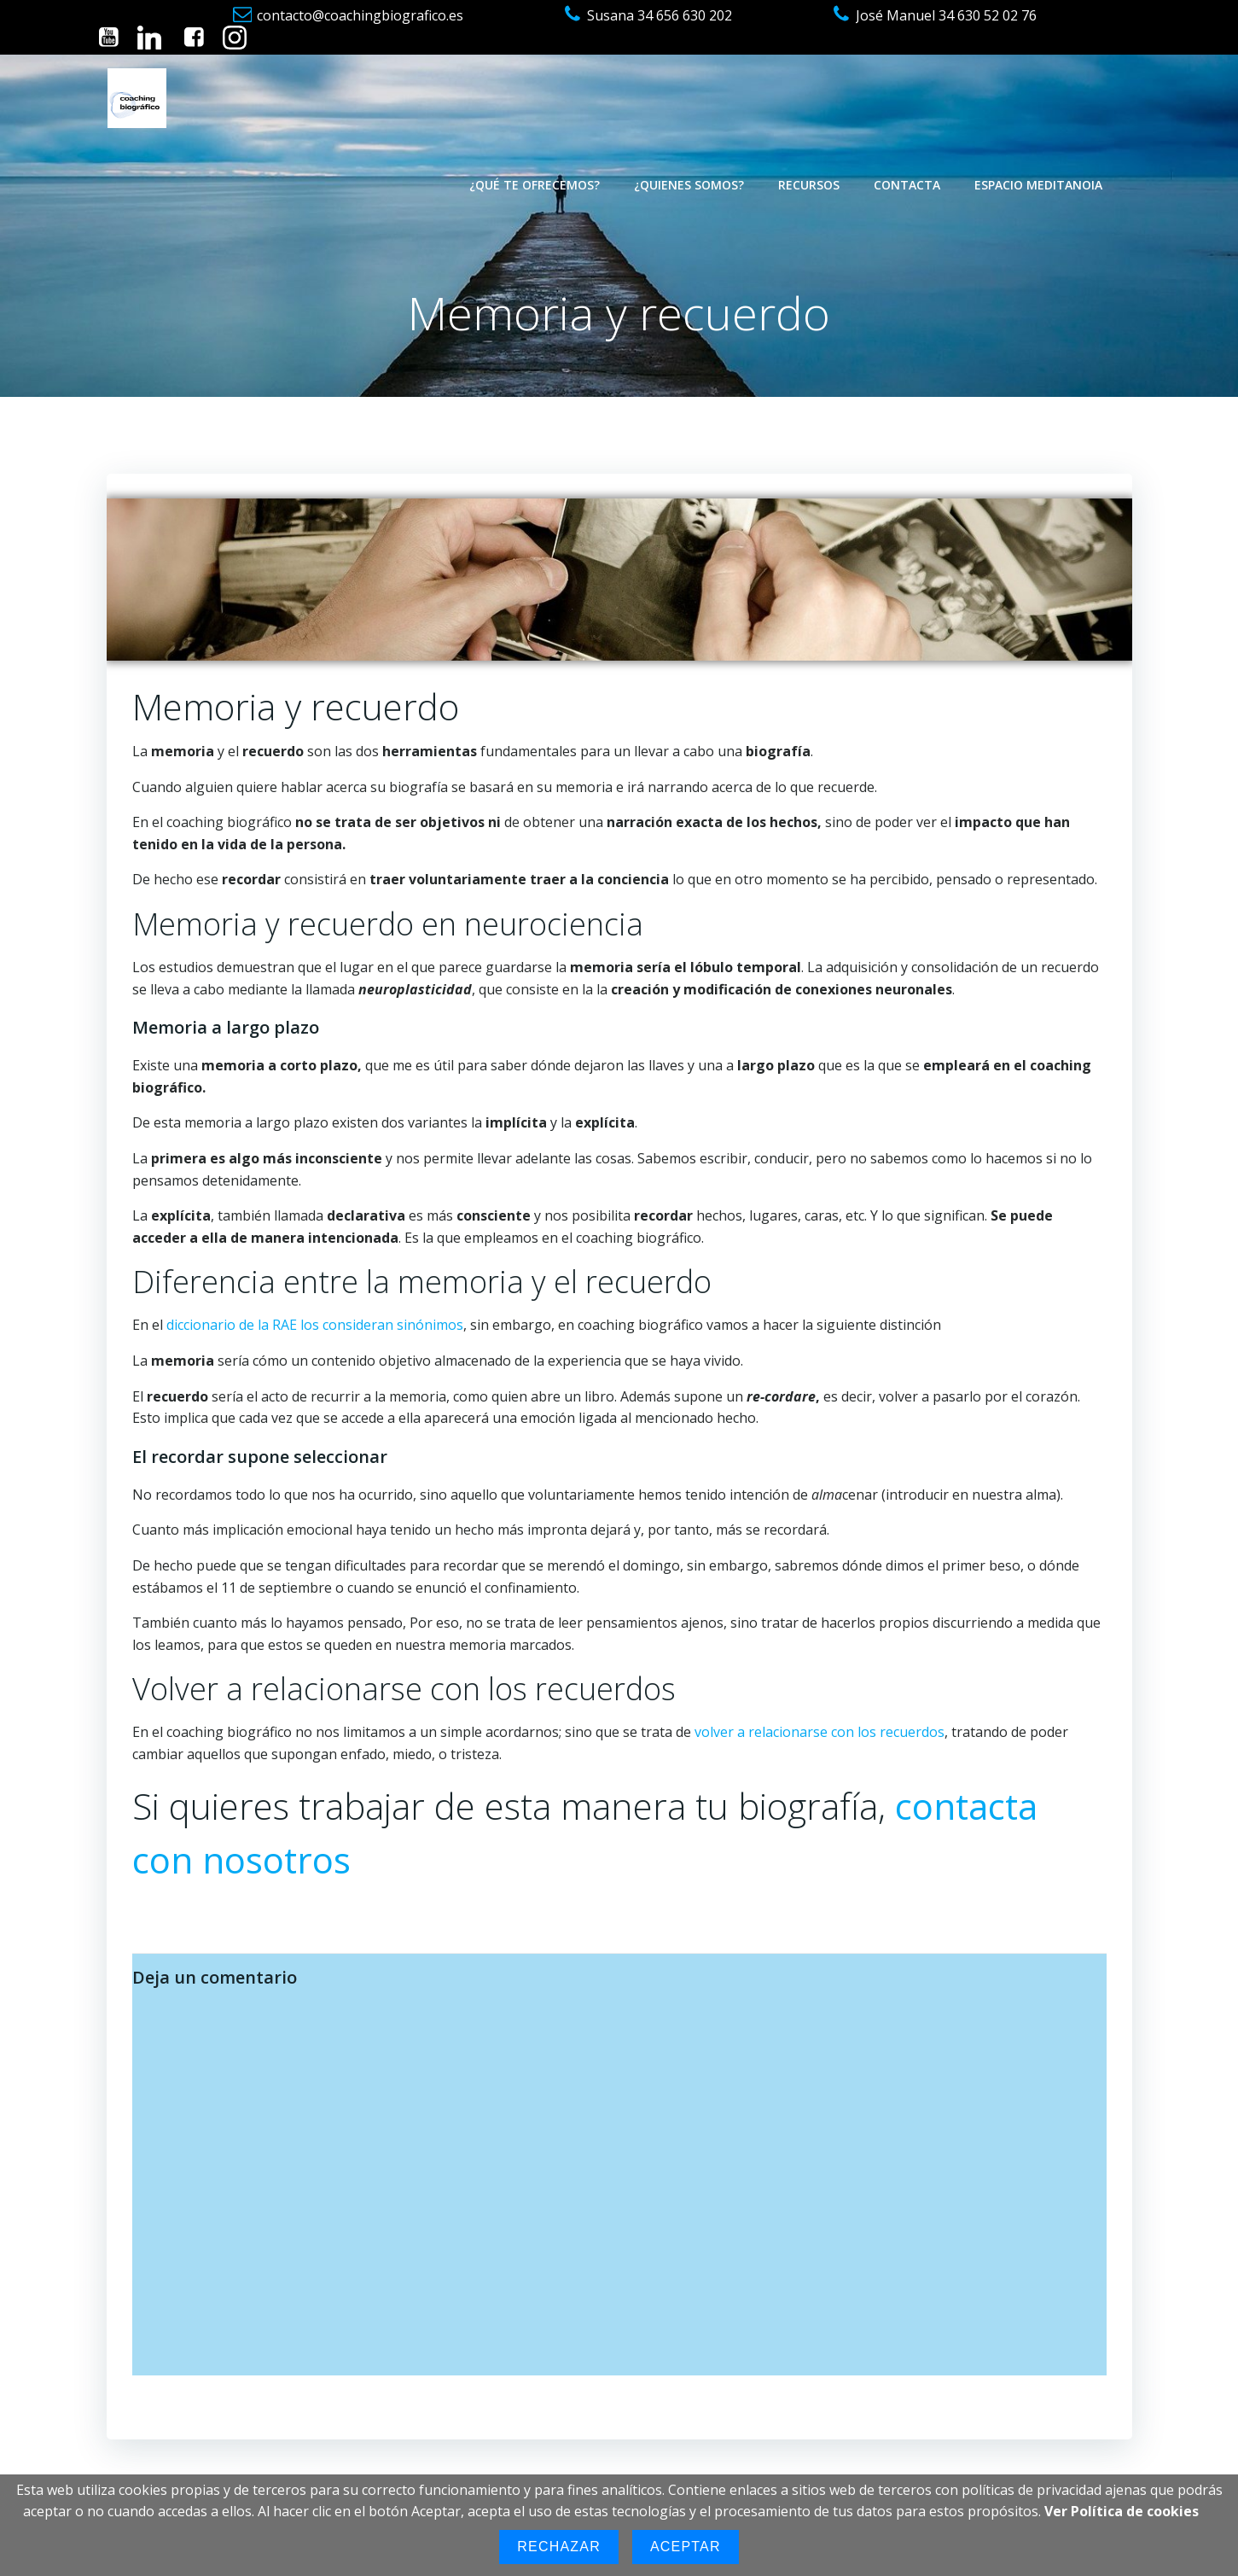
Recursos (809, 185)
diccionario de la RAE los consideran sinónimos (314, 1324)
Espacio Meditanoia (1038, 185)
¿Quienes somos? (689, 185)
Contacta (907, 185)
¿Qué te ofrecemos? (534, 185)
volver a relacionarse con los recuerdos (819, 1731)
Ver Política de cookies (1121, 2511)
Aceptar (685, 2546)
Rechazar (559, 2546)
